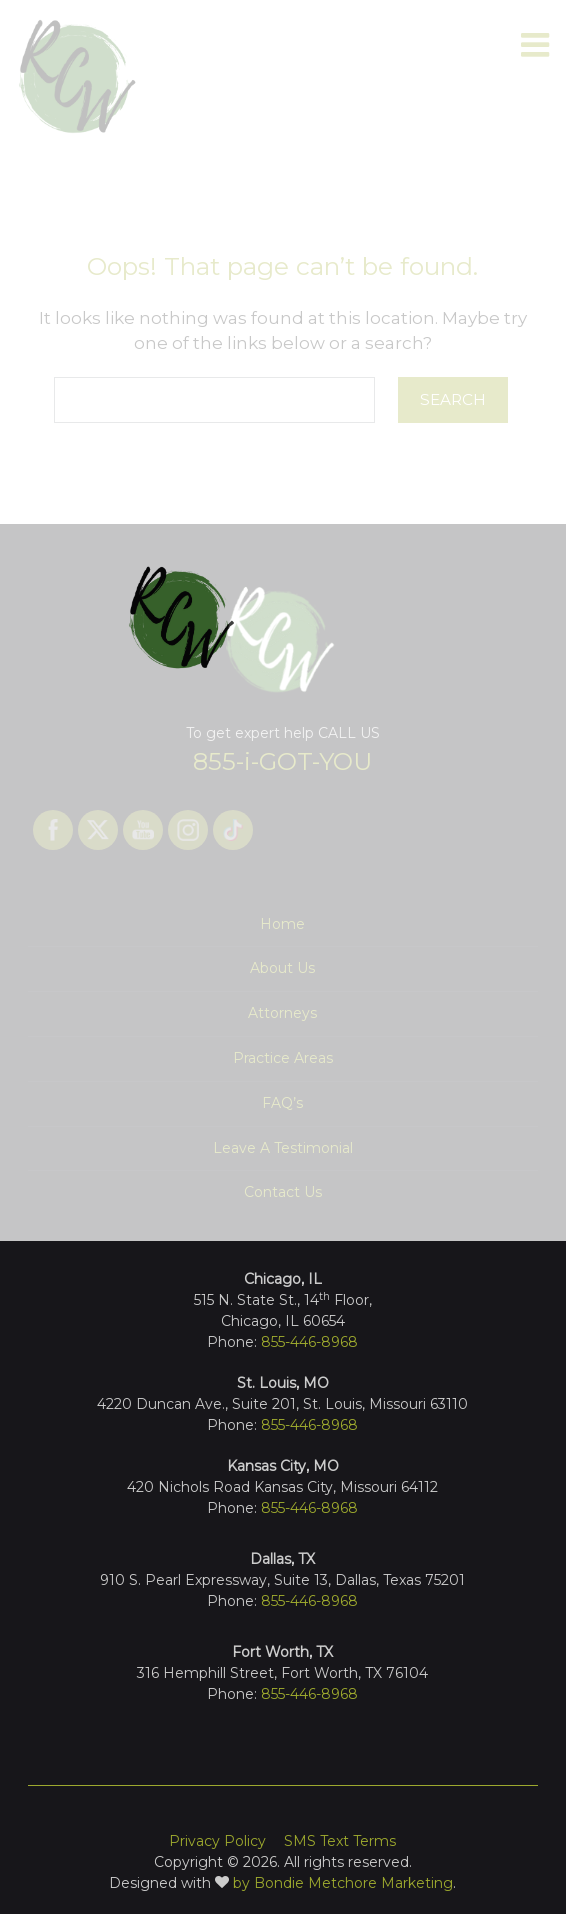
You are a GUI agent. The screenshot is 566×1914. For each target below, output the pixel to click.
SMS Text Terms (340, 1841)
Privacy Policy (217, 1841)
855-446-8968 (309, 1601)
